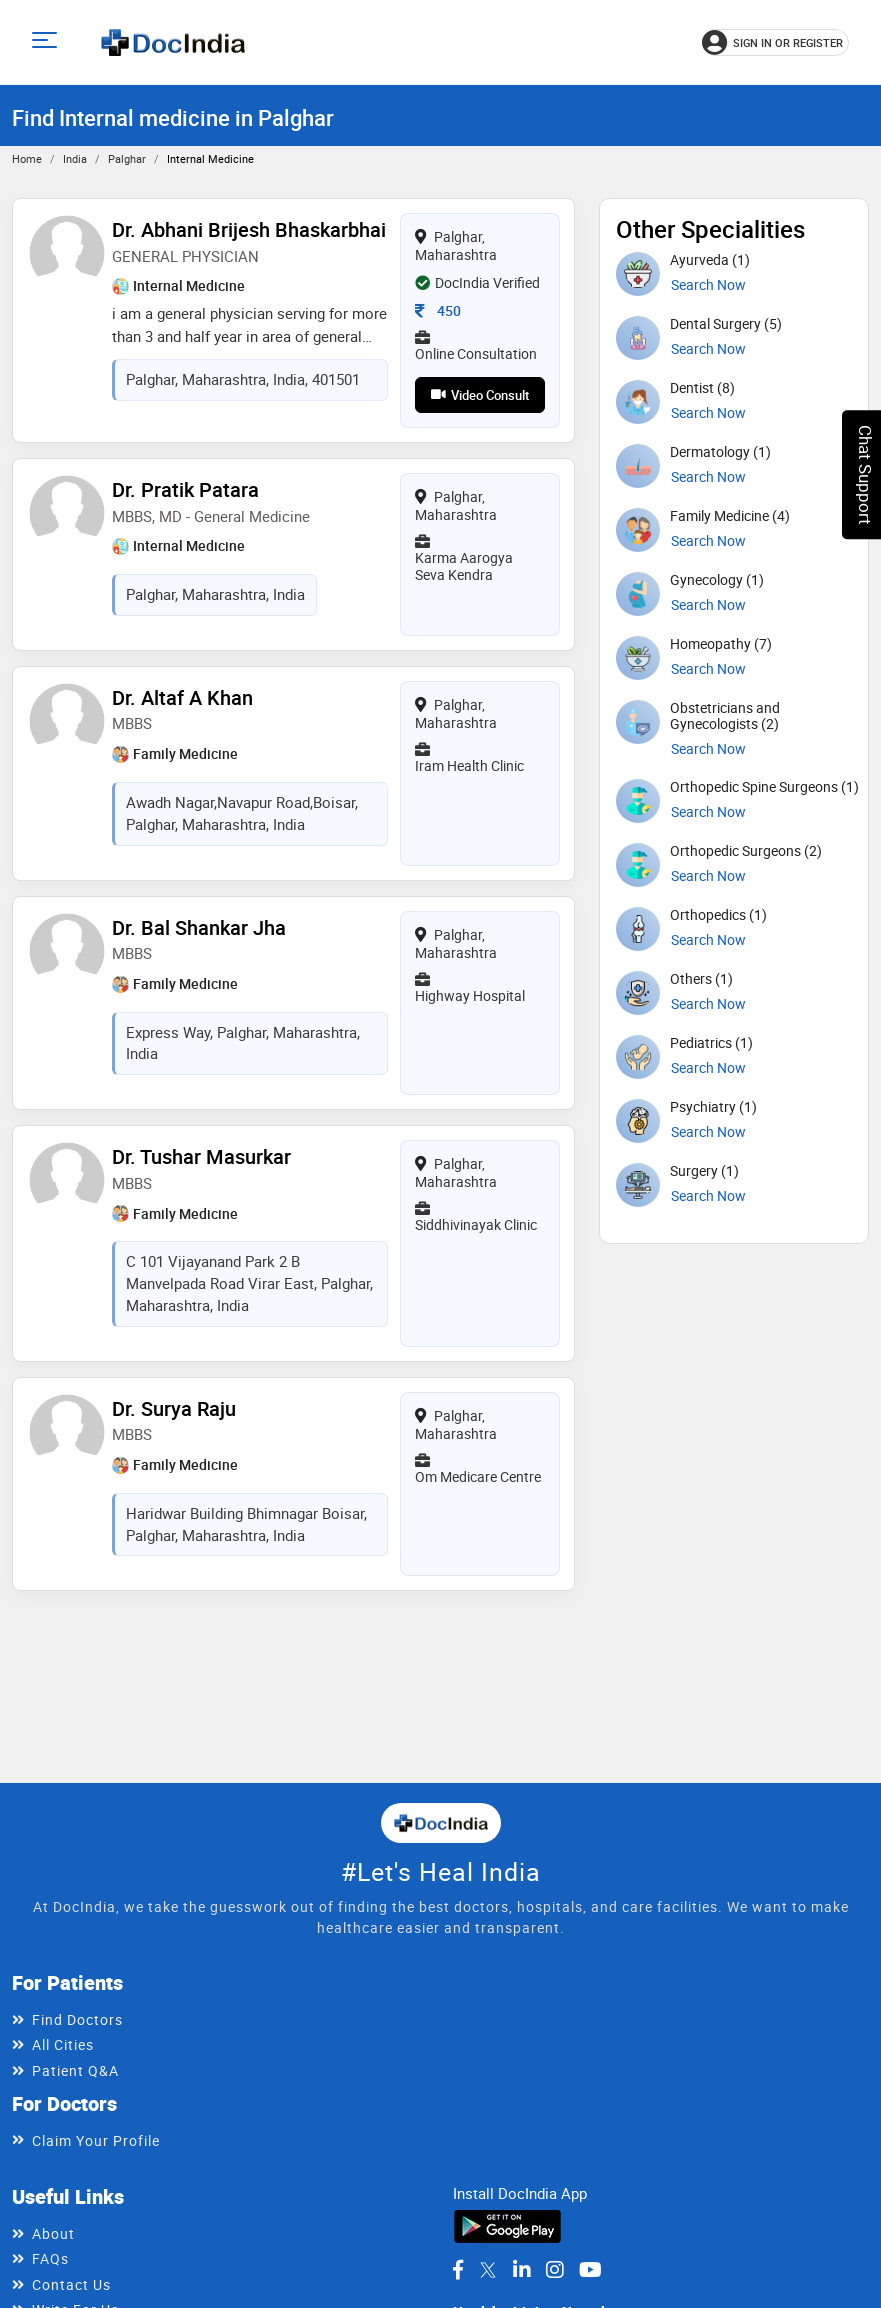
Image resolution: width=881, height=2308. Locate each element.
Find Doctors (77, 2019)
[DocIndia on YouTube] (590, 2270)
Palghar (127, 158)
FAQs (50, 2258)
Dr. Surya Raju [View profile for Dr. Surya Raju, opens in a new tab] (174, 1405)
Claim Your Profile (96, 2140)
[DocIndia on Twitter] (488, 2270)
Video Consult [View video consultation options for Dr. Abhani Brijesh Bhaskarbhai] (480, 395)
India (75, 158)
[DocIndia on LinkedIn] (522, 2270)
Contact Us (71, 2284)
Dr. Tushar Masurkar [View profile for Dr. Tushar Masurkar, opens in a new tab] (201, 1154)
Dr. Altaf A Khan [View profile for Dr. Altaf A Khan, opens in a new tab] (182, 696)
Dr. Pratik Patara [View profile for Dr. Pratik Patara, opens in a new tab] (185, 489)
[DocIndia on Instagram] (555, 2270)
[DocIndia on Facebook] (458, 2270)
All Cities (63, 2044)
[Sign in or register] (775, 42)
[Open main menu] (47, 42)
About (53, 2233)
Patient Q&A (75, 2070)
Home (27, 158)
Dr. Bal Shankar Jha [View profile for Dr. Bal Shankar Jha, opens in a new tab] (199, 925)
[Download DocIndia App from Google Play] (507, 2225)
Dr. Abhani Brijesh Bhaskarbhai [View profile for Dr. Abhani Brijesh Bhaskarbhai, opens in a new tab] (249, 229)
